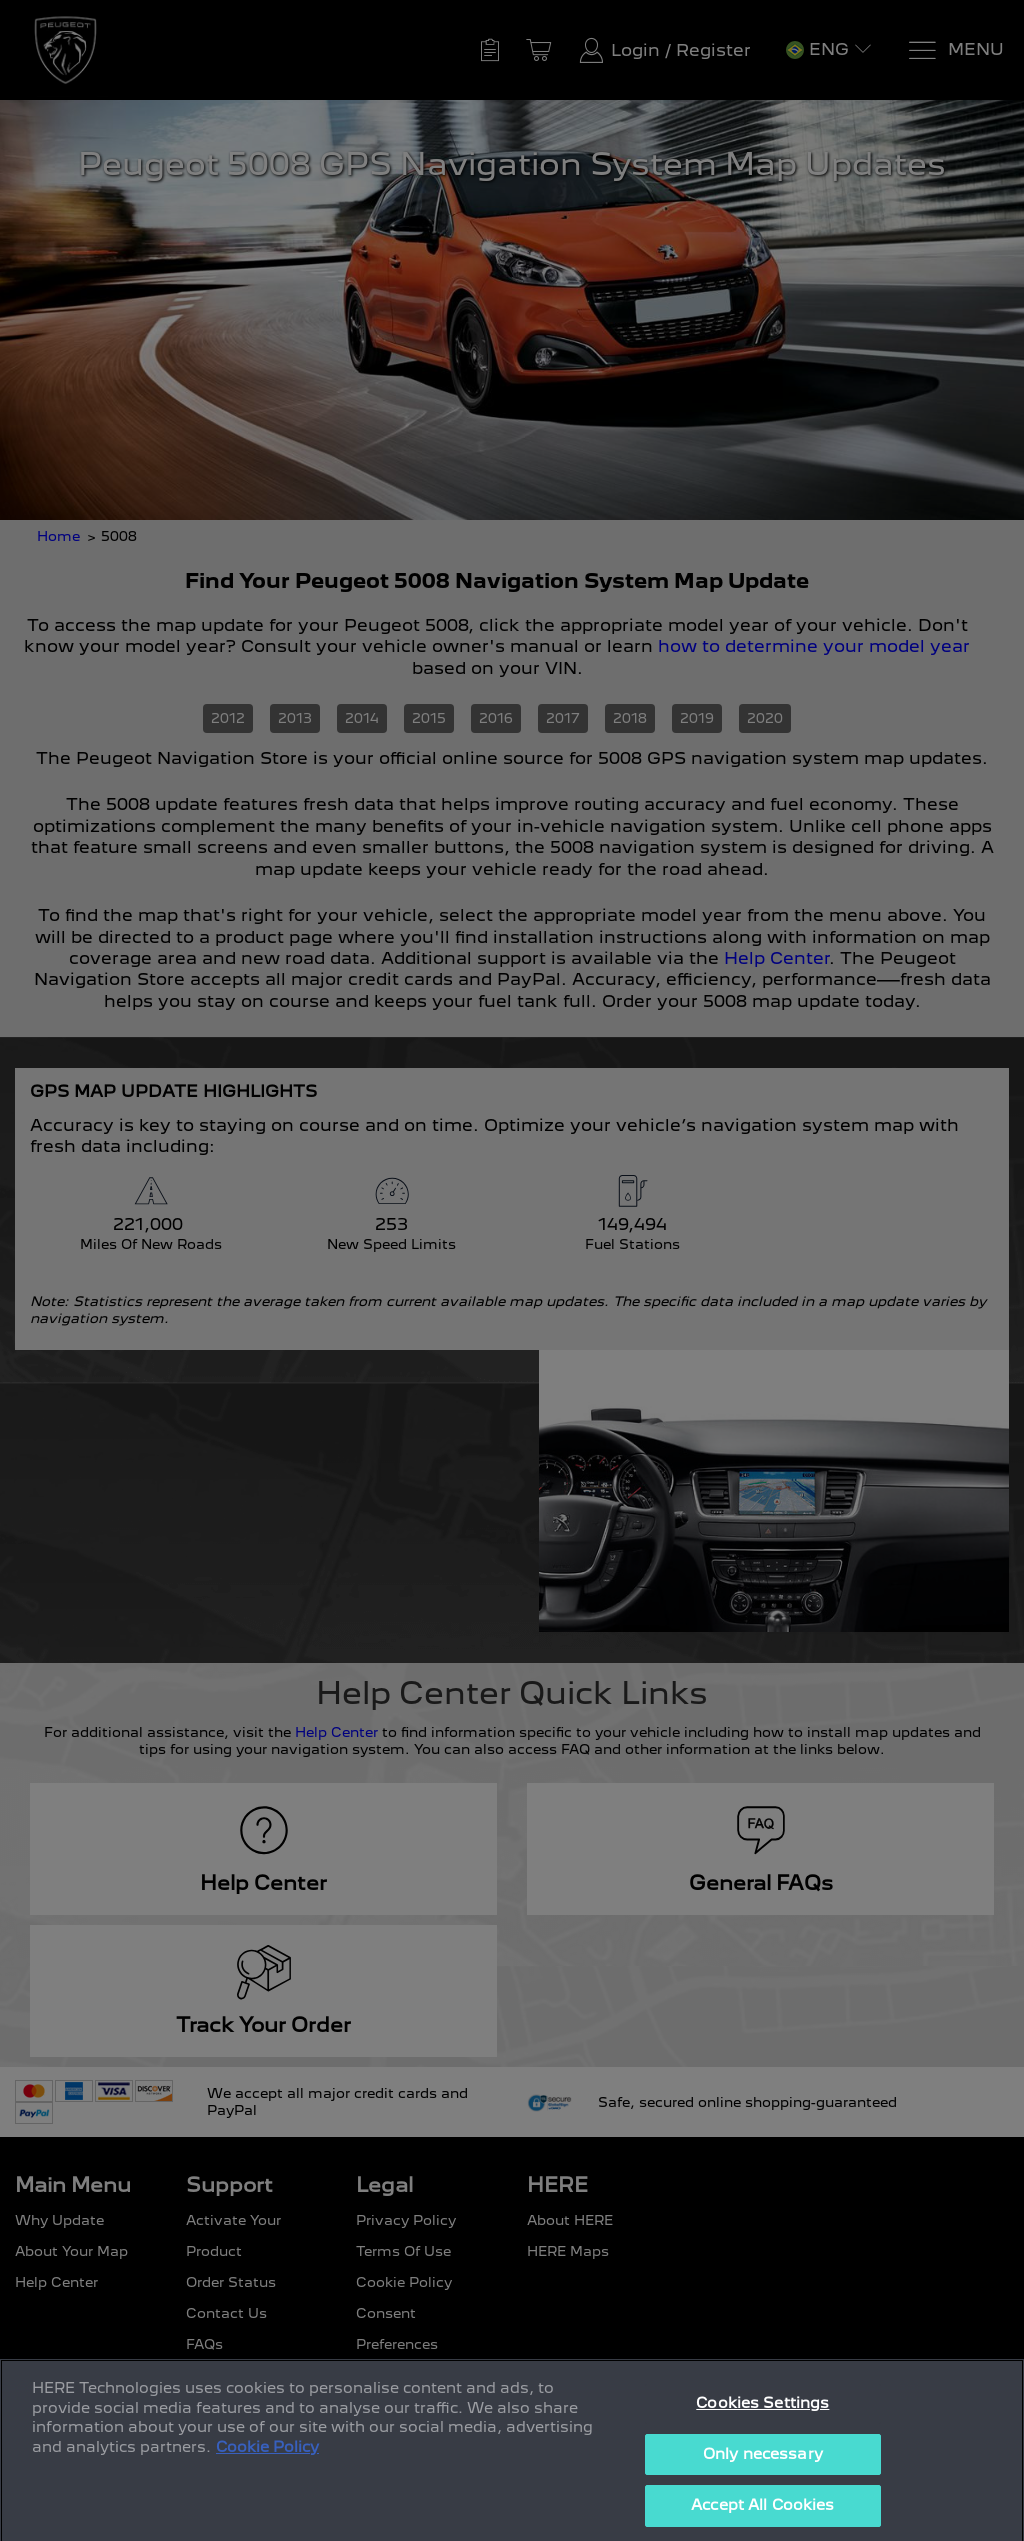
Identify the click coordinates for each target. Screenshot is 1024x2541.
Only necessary (763, 2481)
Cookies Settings (762, 2430)
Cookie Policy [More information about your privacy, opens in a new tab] (267, 2474)
